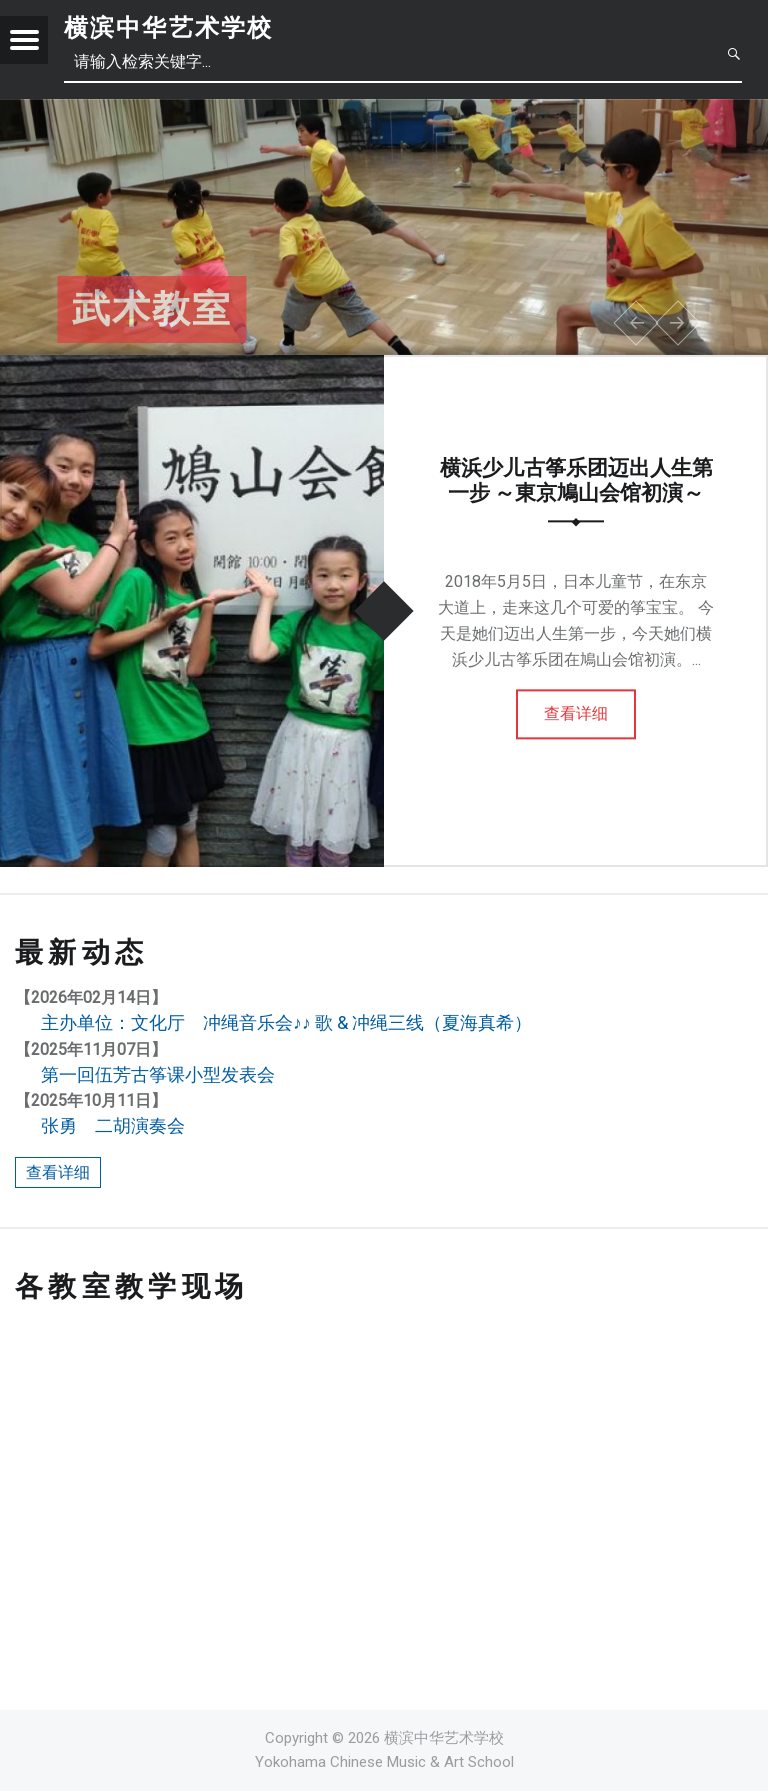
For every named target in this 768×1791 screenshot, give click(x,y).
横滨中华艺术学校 (168, 28)
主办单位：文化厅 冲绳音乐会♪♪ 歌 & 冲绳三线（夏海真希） (286, 1022)
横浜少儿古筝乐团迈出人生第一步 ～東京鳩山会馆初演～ (576, 480)
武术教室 (152, 310)
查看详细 (576, 713)
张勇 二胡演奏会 (113, 1125)
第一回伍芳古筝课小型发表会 (158, 1074)
